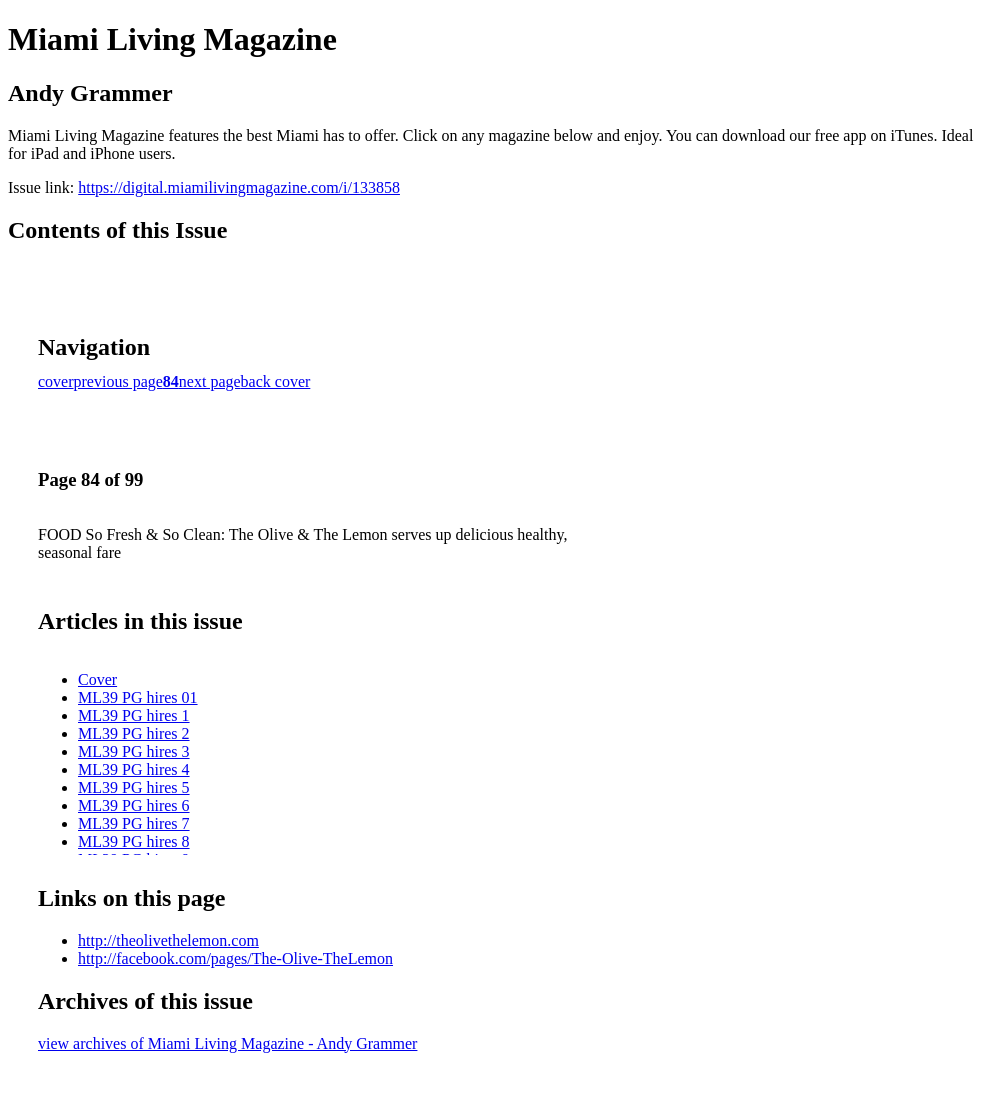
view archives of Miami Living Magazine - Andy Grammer (227, 1043)
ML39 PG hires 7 (134, 823)
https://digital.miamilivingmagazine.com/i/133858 (239, 187)
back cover (276, 381)
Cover (97, 679)
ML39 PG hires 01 (138, 697)
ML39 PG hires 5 (134, 787)
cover (56, 381)
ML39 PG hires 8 (134, 841)
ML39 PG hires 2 (134, 733)
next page (210, 381)
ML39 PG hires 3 (134, 751)
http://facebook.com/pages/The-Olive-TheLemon (235, 958)
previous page (118, 381)
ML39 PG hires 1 (134, 715)
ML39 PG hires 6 (134, 805)
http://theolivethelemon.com (168, 940)
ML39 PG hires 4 (134, 769)
